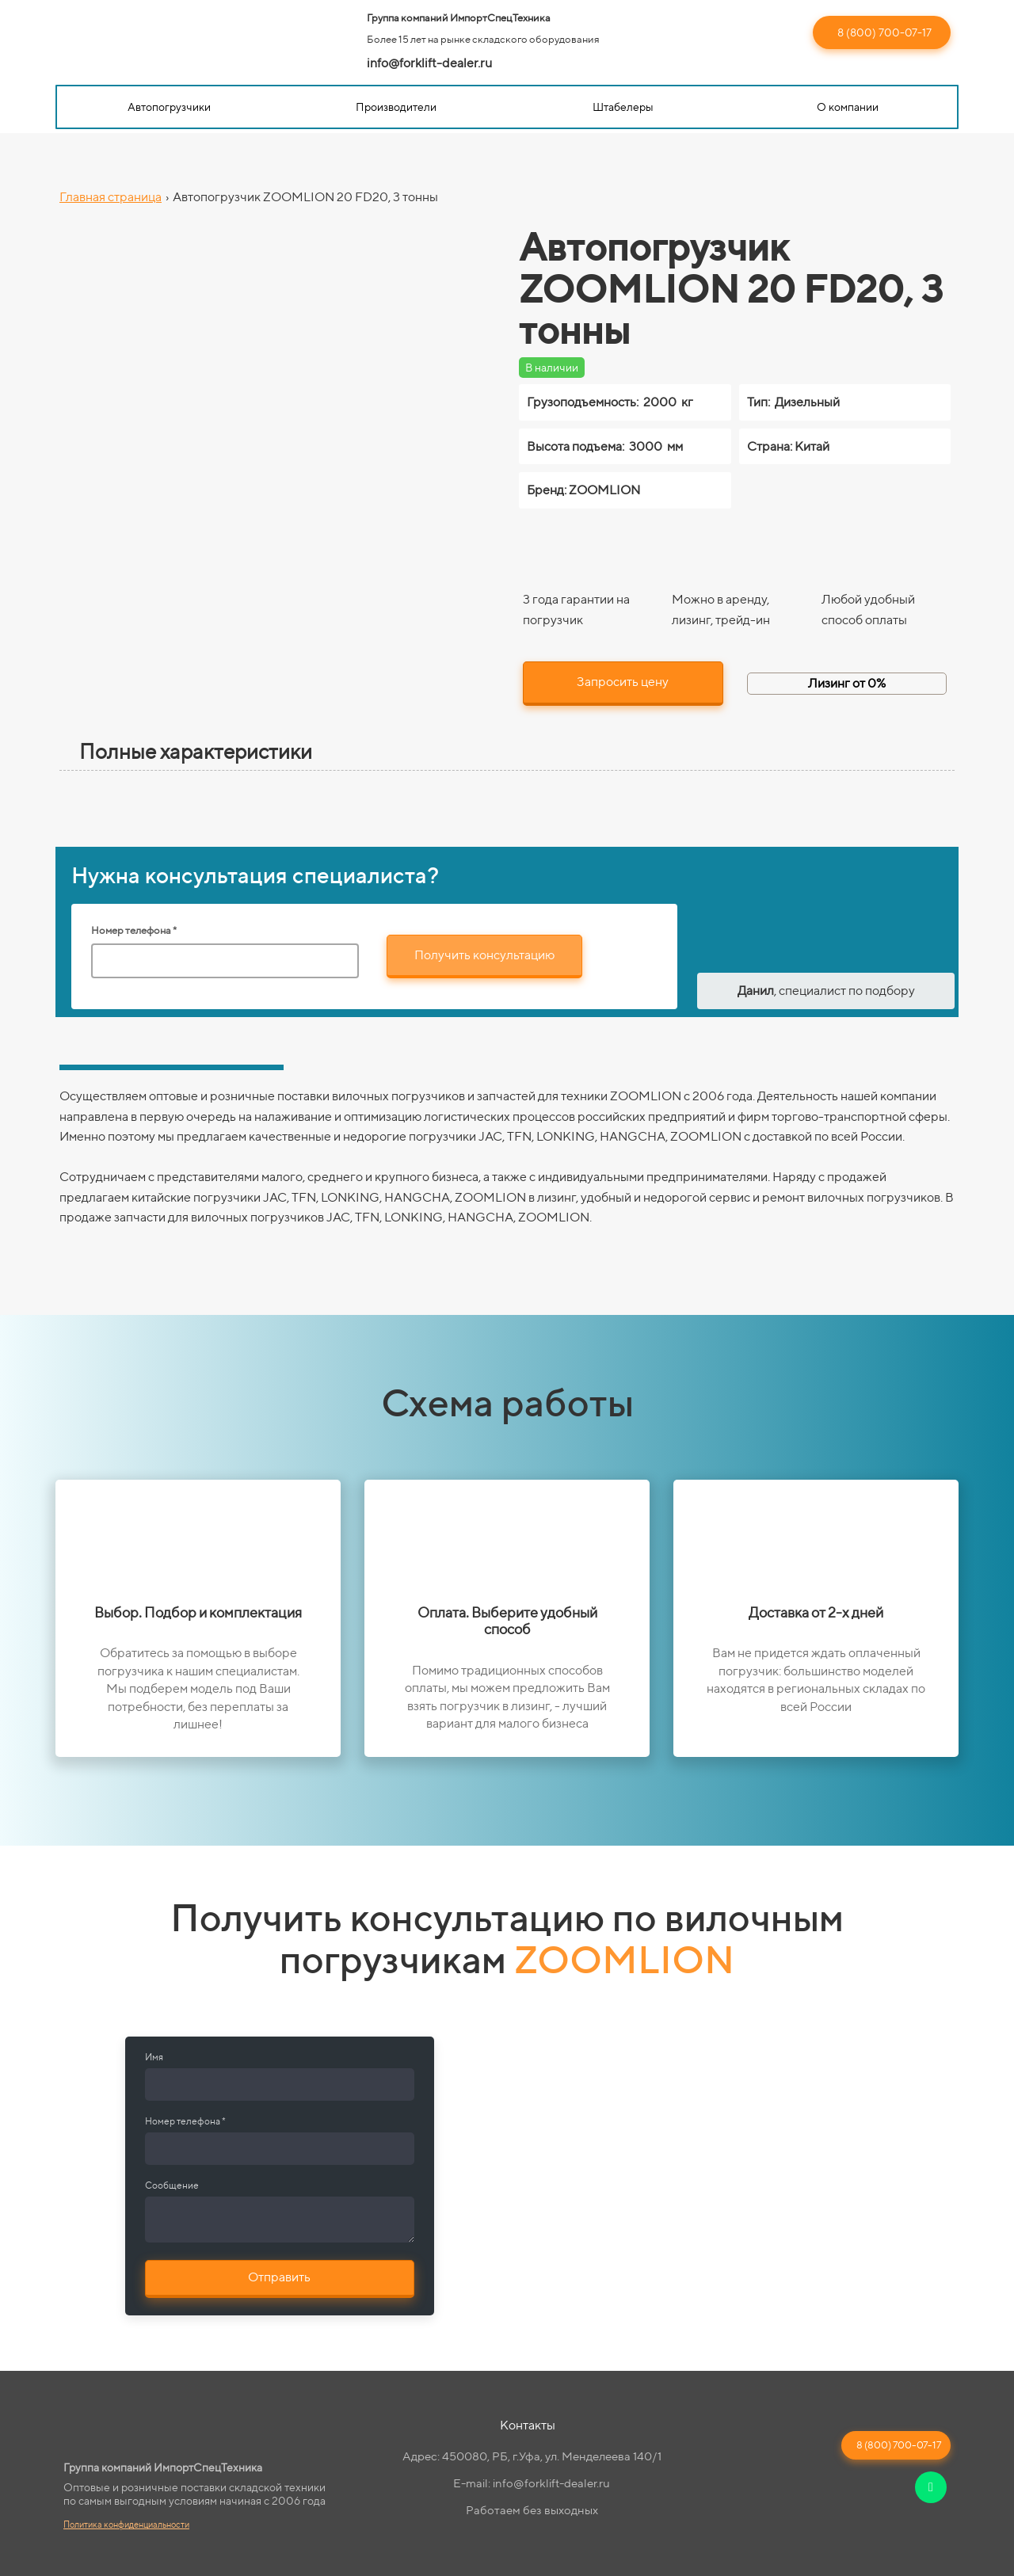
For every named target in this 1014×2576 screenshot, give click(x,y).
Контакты (527, 2425)
